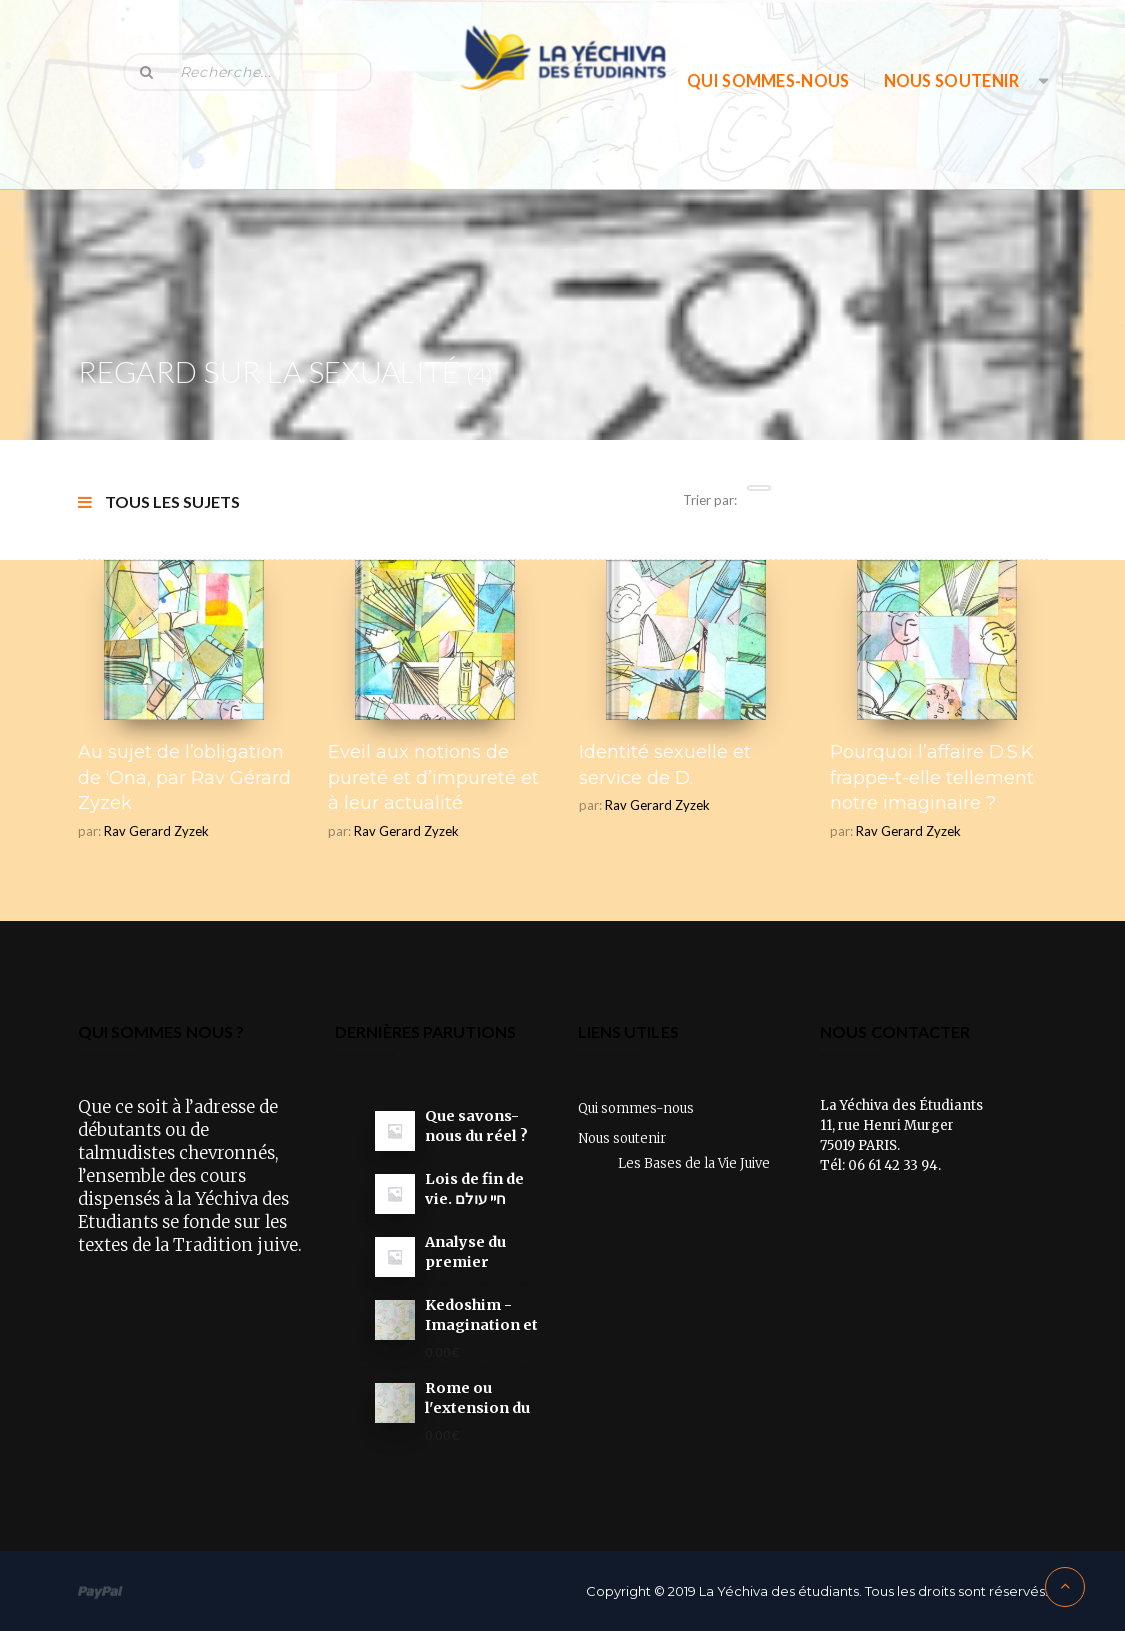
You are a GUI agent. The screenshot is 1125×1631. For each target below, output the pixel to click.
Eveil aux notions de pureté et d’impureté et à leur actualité (433, 777)
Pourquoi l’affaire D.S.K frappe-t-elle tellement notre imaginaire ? (932, 777)
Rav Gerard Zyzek (156, 831)
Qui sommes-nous (768, 80)
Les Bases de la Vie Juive (694, 1163)
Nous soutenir (952, 80)
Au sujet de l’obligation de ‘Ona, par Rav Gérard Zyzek (184, 777)
